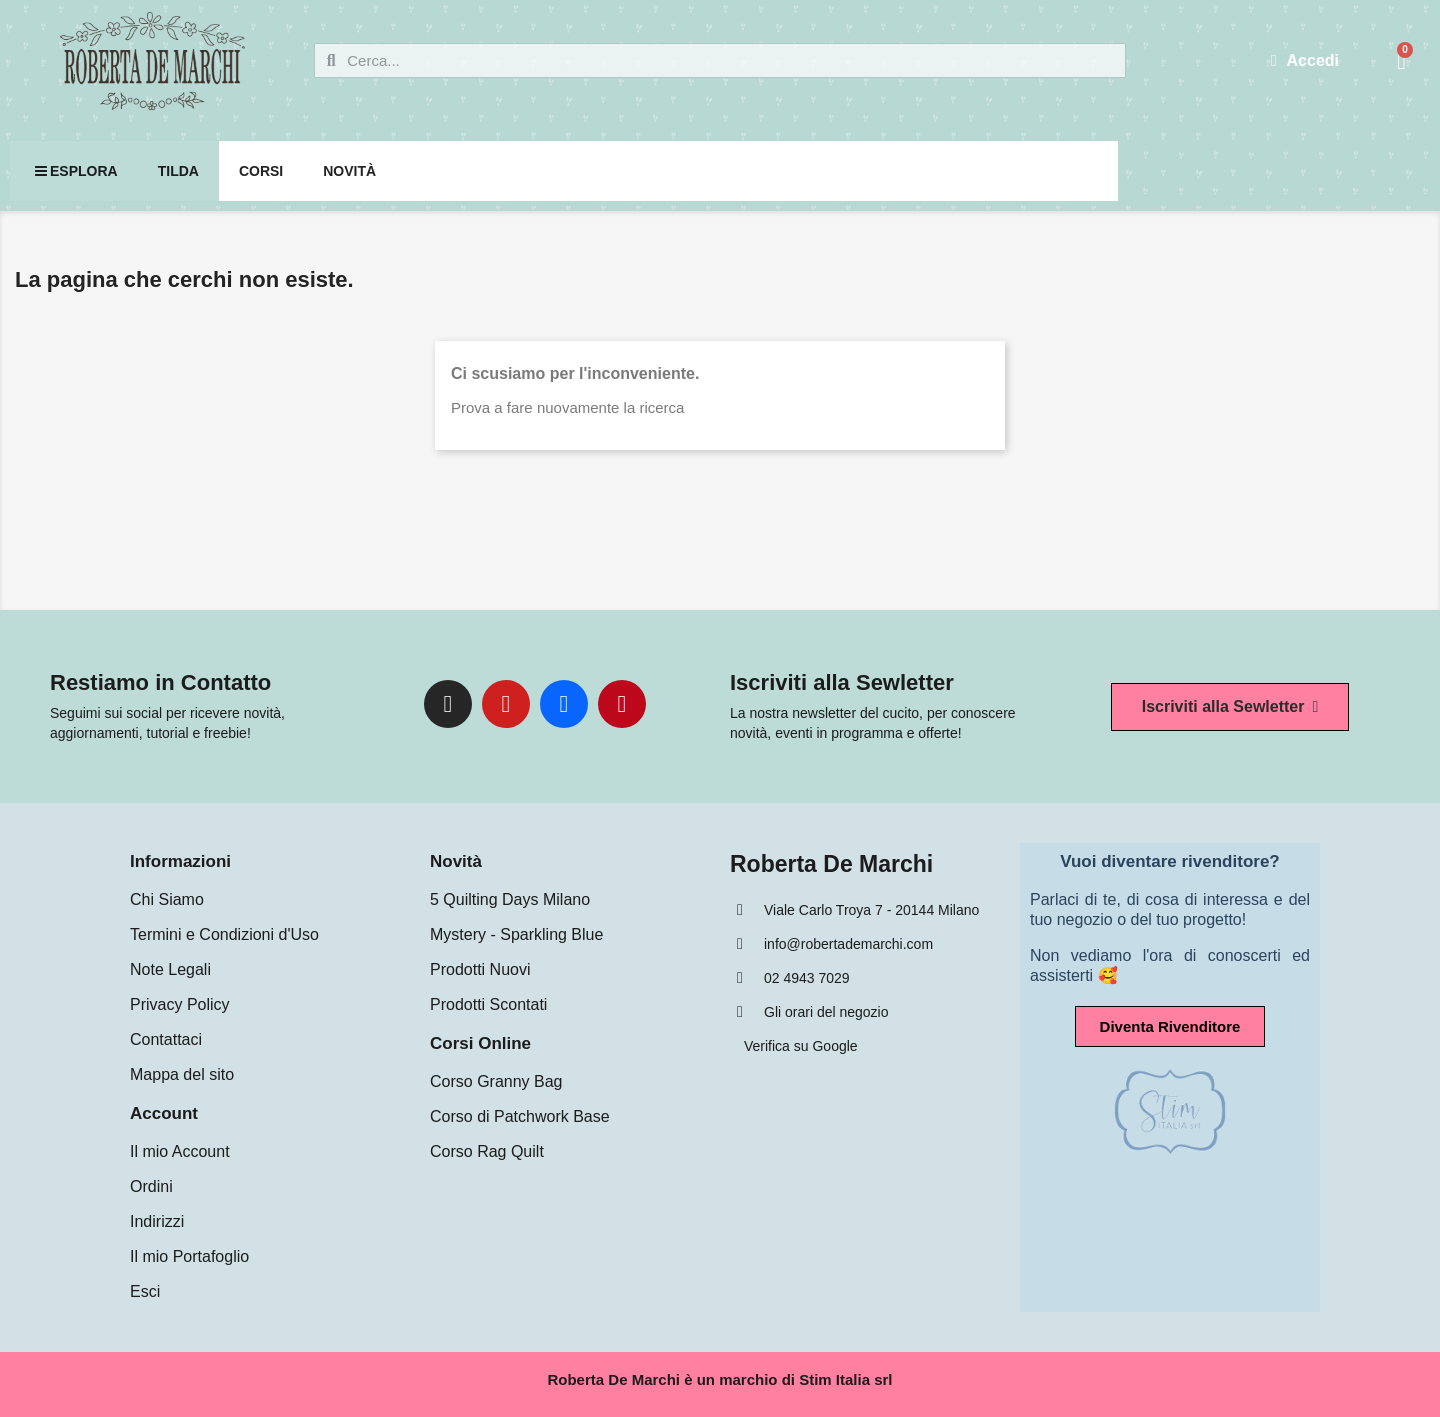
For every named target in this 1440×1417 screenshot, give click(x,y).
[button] (1230, 707)
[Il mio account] (1305, 61)
